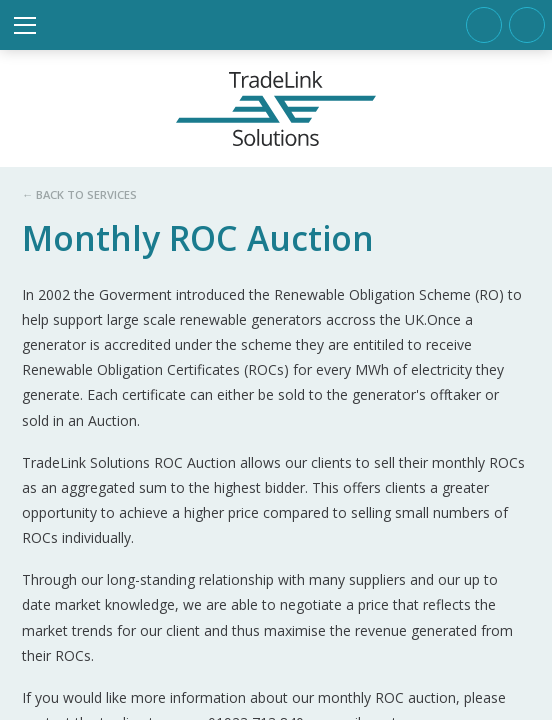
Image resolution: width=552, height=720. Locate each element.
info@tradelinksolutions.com (527, 25)
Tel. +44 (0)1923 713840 (484, 25)
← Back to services (79, 194)
